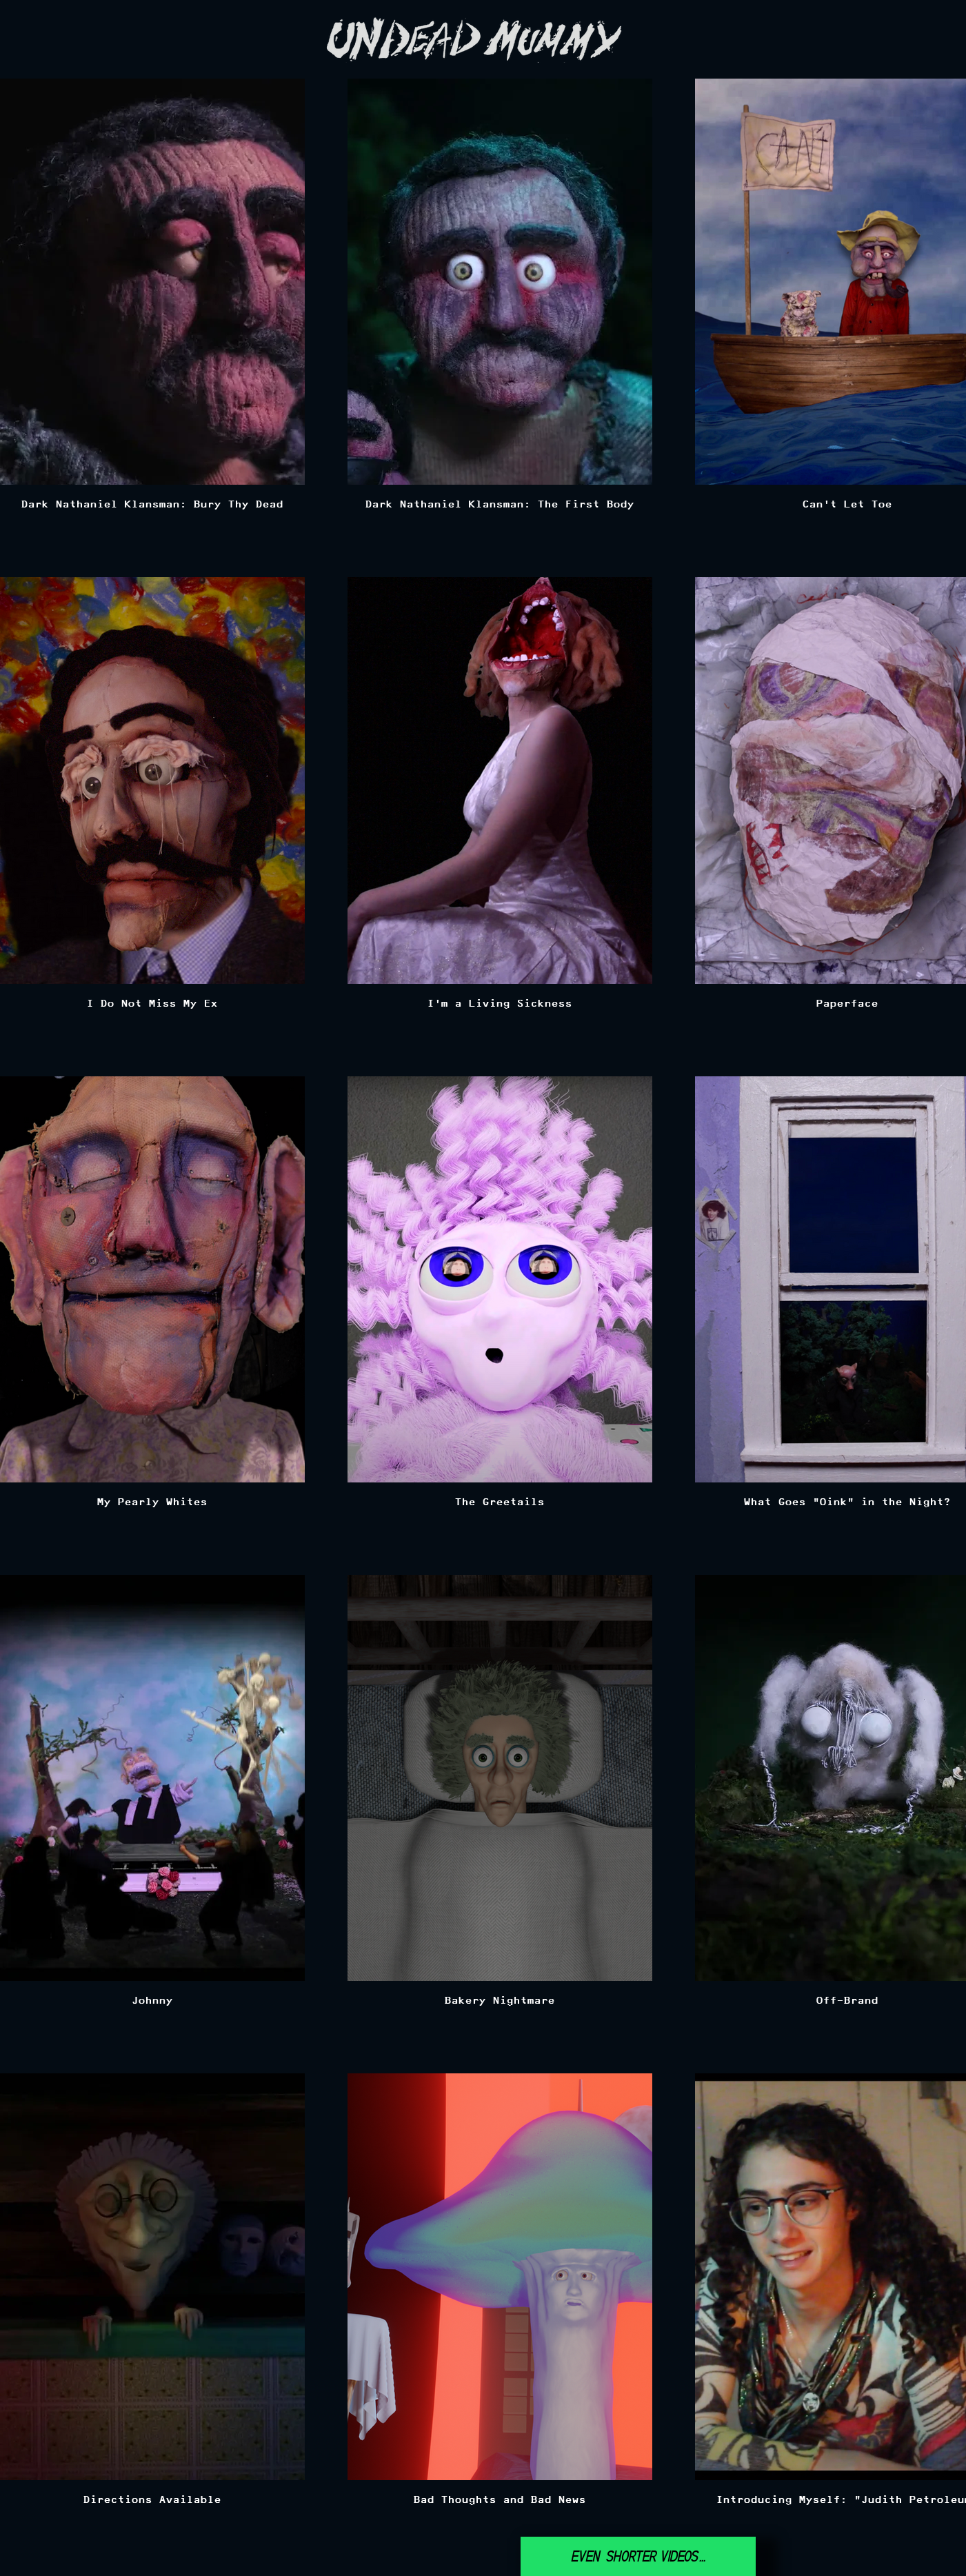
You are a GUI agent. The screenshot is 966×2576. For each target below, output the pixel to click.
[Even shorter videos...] (638, 2556)
